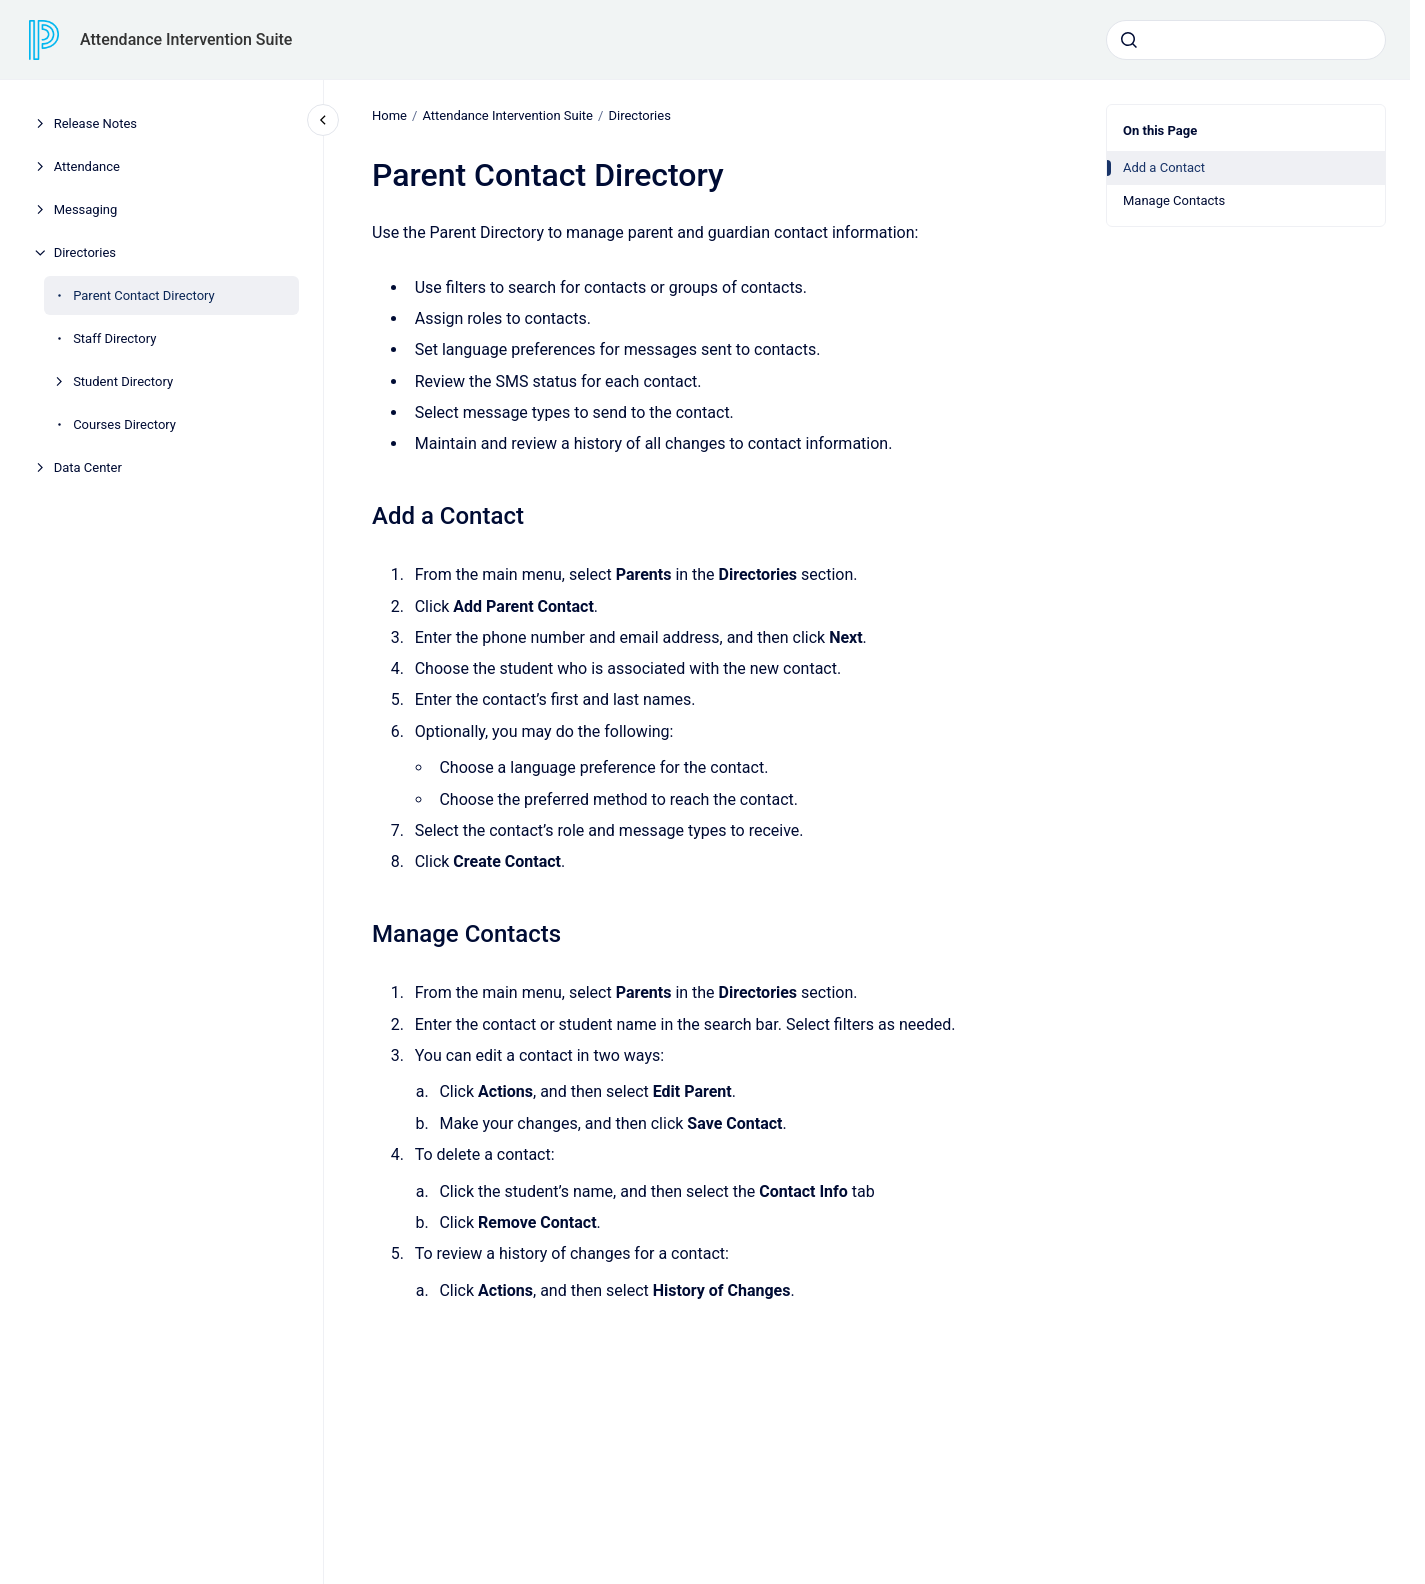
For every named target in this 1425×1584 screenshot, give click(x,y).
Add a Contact (1164, 167)
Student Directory (123, 381)
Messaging (86, 209)
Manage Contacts (1174, 200)
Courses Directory (124, 424)
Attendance (87, 166)
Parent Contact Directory (144, 295)
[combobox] (1246, 40)
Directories (85, 252)
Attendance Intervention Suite (186, 39)
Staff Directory (114, 338)
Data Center (88, 467)
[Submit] (1129, 40)
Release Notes (95, 123)
